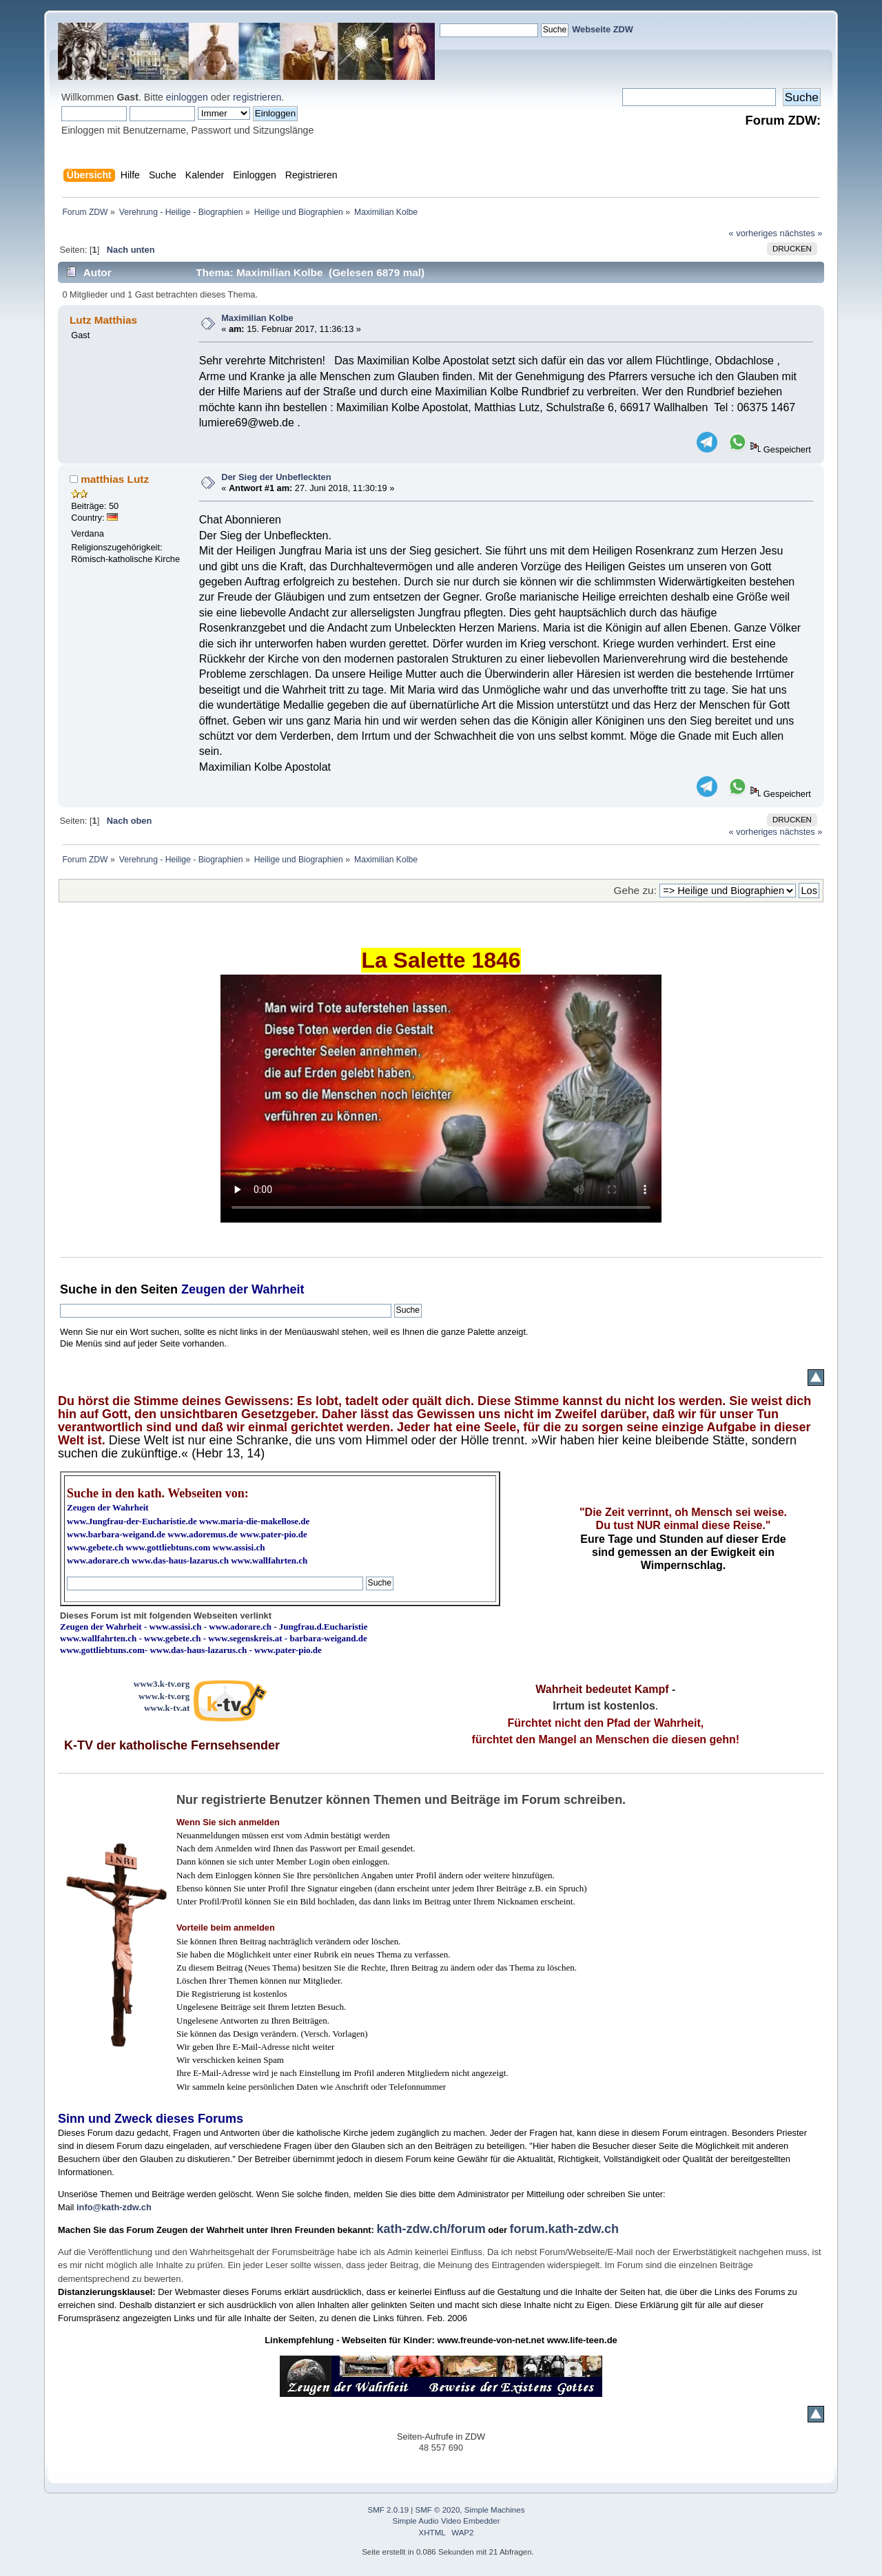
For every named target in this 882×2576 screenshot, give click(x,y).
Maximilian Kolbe (257, 318)
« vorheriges (753, 233)
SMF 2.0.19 (388, 2510)
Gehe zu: (635, 890)
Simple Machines (494, 2510)
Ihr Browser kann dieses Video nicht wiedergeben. (441, 1099)
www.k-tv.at (166, 1708)
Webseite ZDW (602, 29)
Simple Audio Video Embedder (446, 2521)
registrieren (257, 97)
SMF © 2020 (438, 2510)
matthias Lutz (115, 479)
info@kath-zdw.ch (114, 2207)
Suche (78, 1289)
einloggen (187, 97)
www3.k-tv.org (162, 1684)
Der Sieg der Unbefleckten (276, 477)
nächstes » (801, 233)
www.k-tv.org (164, 1696)
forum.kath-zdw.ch (564, 2229)
